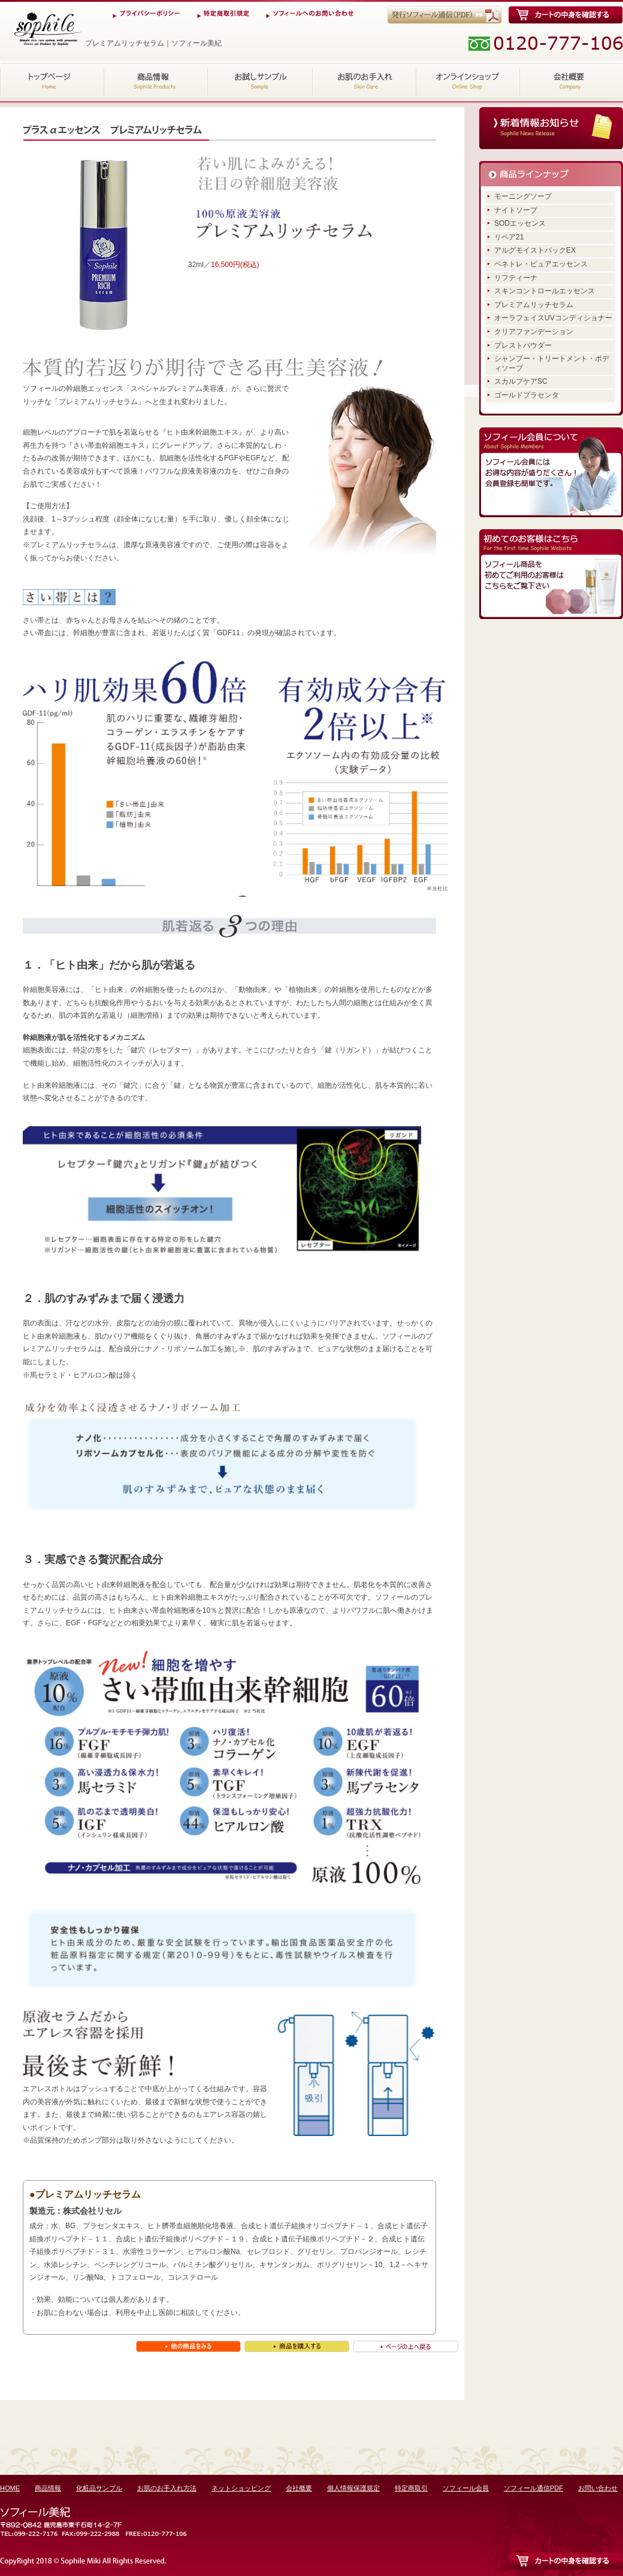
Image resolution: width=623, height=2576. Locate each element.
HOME (52, 81)
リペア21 (509, 237)
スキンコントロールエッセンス (544, 291)
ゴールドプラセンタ (526, 395)
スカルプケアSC (521, 381)
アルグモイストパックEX (535, 250)
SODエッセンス (520, 223)
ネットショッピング (467, 81)
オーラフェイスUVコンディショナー (553, 318)
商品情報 (156, 81)
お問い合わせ (598, 2488)
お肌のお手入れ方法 (364, 81)
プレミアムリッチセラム (533, 305)
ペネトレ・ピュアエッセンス (541, 264)
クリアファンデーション (533, 331)
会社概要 (571, 81)
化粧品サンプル (260, 81)
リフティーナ (515, 278)
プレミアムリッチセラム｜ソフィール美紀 (47, 28)
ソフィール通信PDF (533, 2488)
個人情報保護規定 (353, 2488)
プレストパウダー (523, 345)
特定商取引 (411, 2488)
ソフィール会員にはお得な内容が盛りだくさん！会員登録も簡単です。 (551, 472)
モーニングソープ (523, 196)
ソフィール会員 (466, 2488)
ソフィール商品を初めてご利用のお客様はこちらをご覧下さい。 (551, 574)
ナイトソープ (515, 210)
